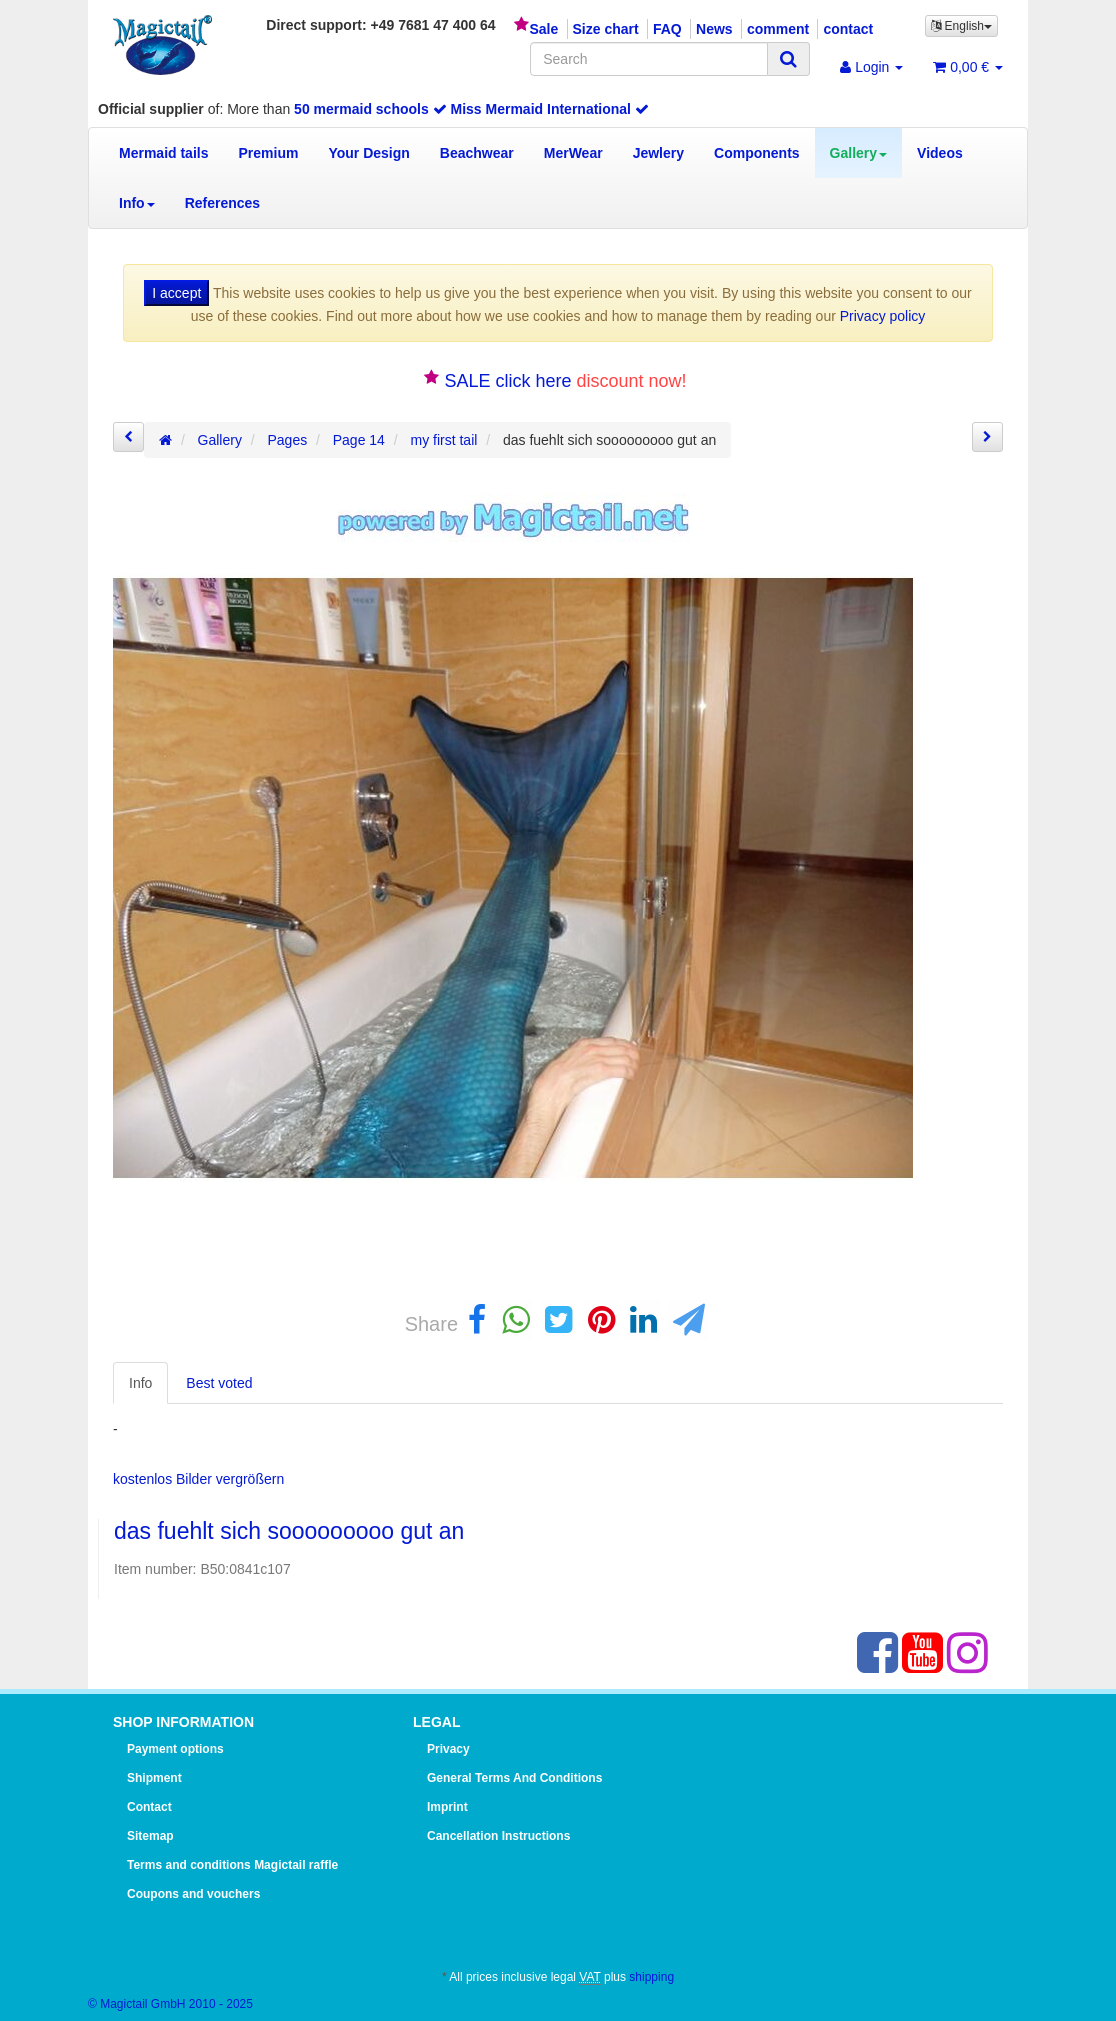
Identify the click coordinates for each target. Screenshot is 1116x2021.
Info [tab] (140, 1383)
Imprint (447, 1807)
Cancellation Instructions (498, 1836)
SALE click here (507, 381)
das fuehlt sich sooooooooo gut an (289, 1531)
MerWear (573, 153)
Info (137, 203)
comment (778, 29)
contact (848, 29)
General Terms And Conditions (514, 1778)
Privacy (448, 1749)
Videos (940, 153)
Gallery (858, 153)
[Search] (649, 59)
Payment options (175, 1749)
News (714, 29)
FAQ (667, 29)
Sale (543, 29)
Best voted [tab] (219, 1383)
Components (757, 153)
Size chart (606, 29)
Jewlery (658, 153)
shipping (651, 1977)
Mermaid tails (163, 153)
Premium (268, 153)
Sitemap (150, 1836)
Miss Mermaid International (550, 109)
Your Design (368, 153)
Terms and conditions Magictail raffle (232, 1865)
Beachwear (477, 153)
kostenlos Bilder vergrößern (198, 1479)
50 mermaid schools (370, 109)
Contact (149, 1807)
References (223, 203)
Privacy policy (883, 316)
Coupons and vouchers (193, 1894)
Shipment (154, 1778)
